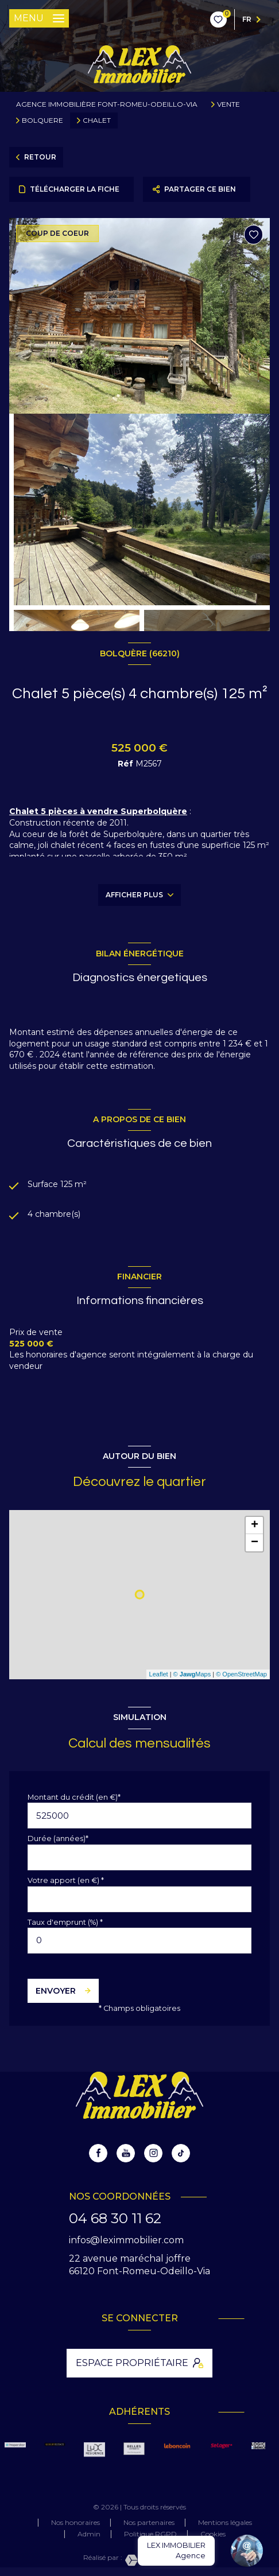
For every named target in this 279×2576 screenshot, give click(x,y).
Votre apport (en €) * (66, 1880)
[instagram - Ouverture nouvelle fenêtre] (153, 2153)
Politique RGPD (150, 2534)
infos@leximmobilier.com (126, 2240)
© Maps (192, 1674)
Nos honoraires (75, 2522)
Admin (89, 2534)
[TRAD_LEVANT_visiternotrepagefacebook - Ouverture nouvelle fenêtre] (98, 2153)
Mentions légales (225, 2522)
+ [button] (254, 1525)
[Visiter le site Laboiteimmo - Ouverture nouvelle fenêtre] (159, 2560)
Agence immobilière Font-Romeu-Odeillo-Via (106, 104)
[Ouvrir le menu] (39, 18)
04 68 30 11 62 (115, 2218)
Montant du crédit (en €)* (74, 1797)
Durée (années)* (58, 1838)
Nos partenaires (149, 2522)
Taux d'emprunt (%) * (65, 1922)
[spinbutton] (139, 1941)
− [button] (254, 1542)
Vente (228, 104)
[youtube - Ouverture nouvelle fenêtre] (126, 2153)
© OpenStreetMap (241, 1674)
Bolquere (42, 120)
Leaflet (158, 1674)
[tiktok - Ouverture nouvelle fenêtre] (181, 2153)
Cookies (213, 2534)
